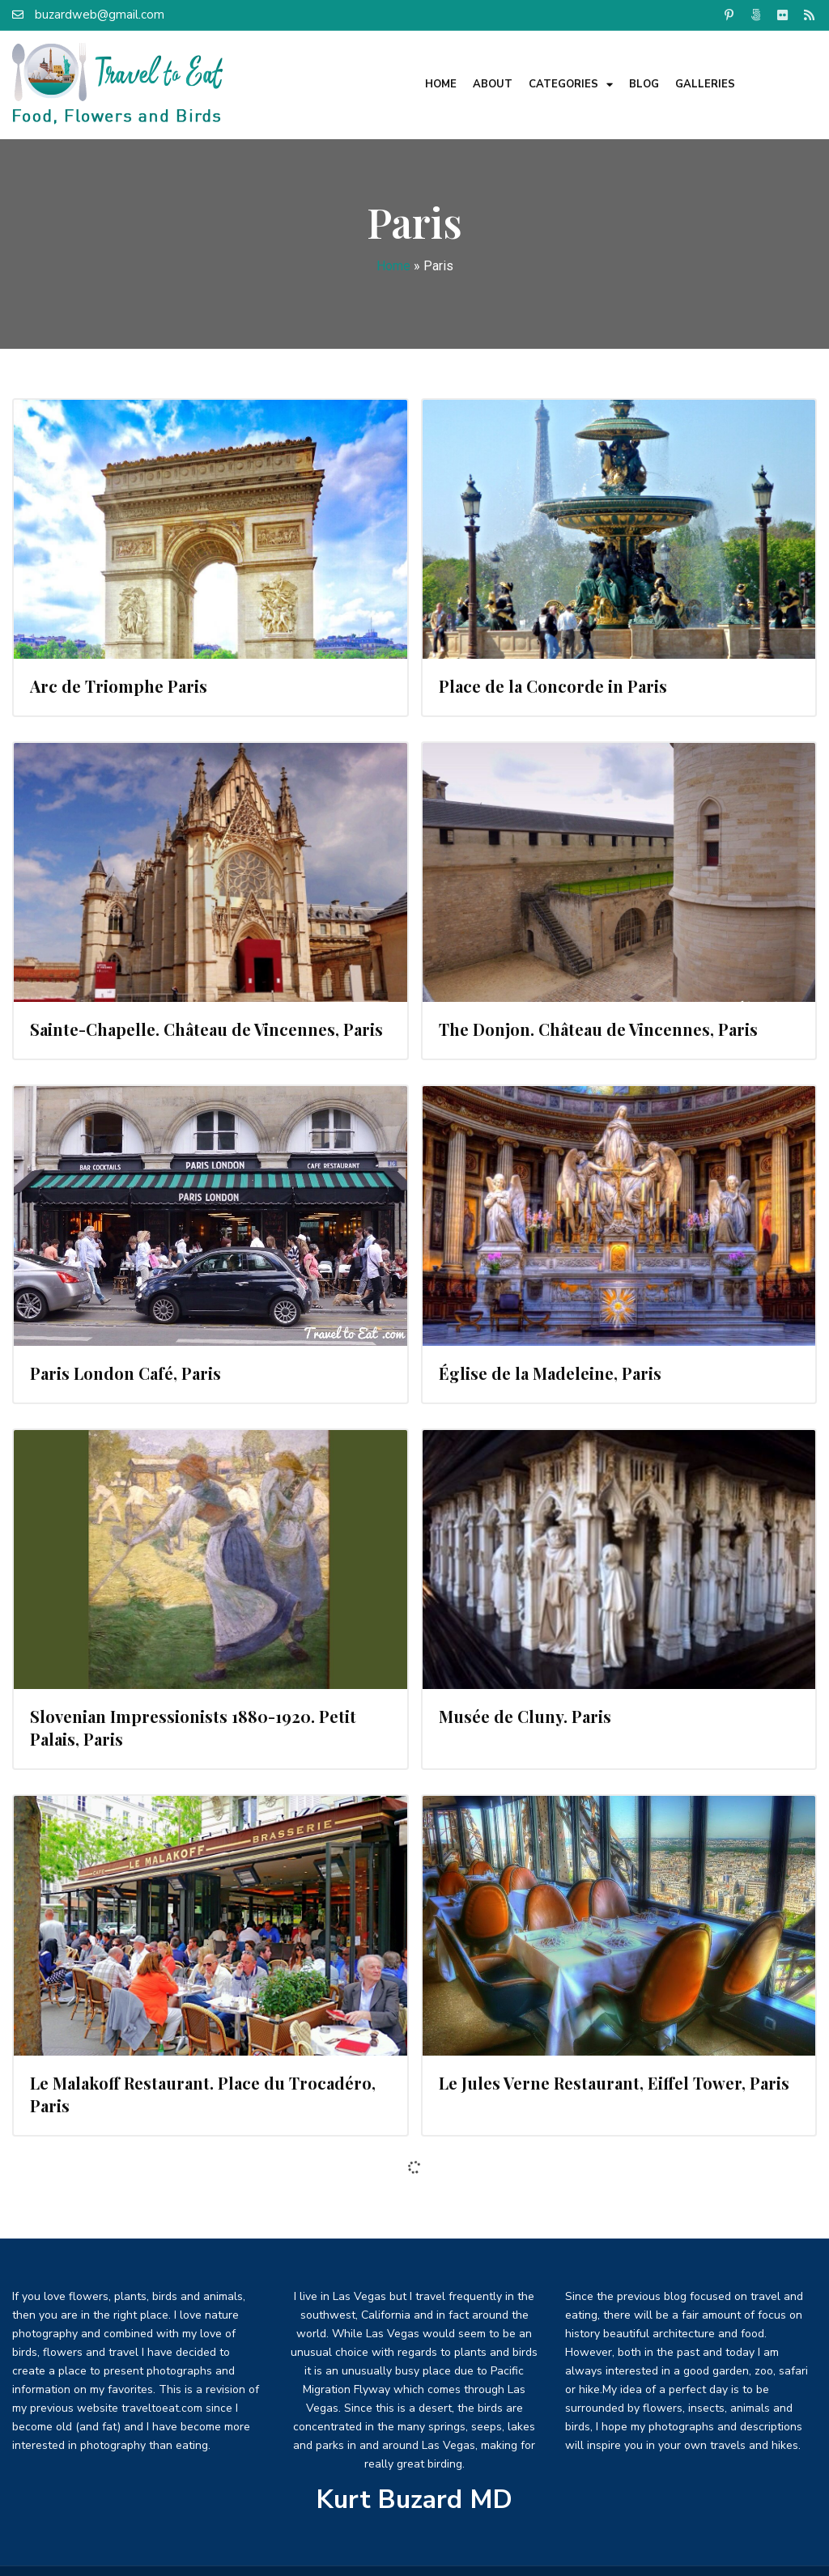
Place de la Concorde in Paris (553, 686)
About (492, 84)
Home (441, 84)
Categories (571, 84)
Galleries (705, 84)
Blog (644, 84)
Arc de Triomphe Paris (118, 686)
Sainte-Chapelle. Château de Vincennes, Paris (206, 1029)
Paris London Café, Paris (125, 1373)
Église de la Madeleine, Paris (550, 1373)
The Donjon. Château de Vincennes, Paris (598, 1029)
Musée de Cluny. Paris (525, 1716)
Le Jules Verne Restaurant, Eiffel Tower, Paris (614, 2083)
